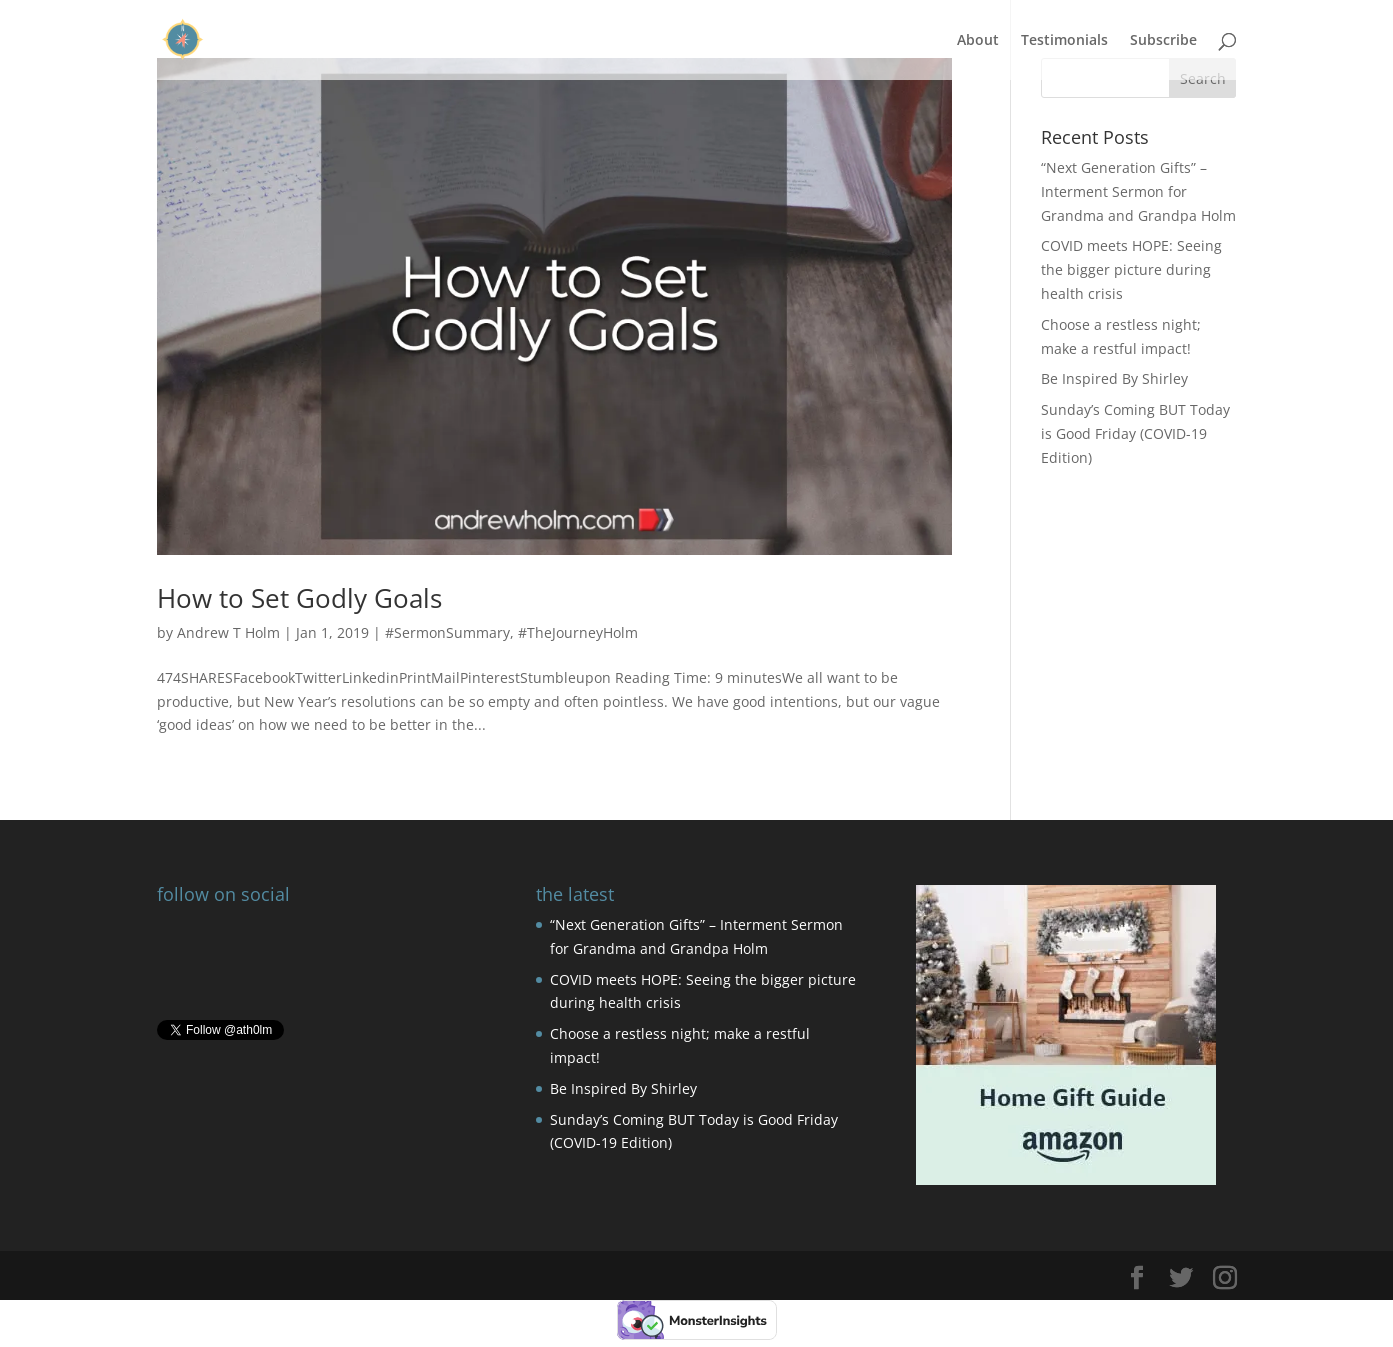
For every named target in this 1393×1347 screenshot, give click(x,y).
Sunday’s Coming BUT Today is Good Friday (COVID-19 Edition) (1135, 433)
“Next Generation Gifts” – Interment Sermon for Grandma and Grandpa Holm (1138, 191)
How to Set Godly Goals (299, 598)
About (978, 41)
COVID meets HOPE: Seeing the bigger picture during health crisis (1131, 269)
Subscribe (1163, 41)
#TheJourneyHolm (578, 632)
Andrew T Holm (228, 632)
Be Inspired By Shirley (1114, 378)
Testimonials (1064, 41)
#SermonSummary (447, 632)
